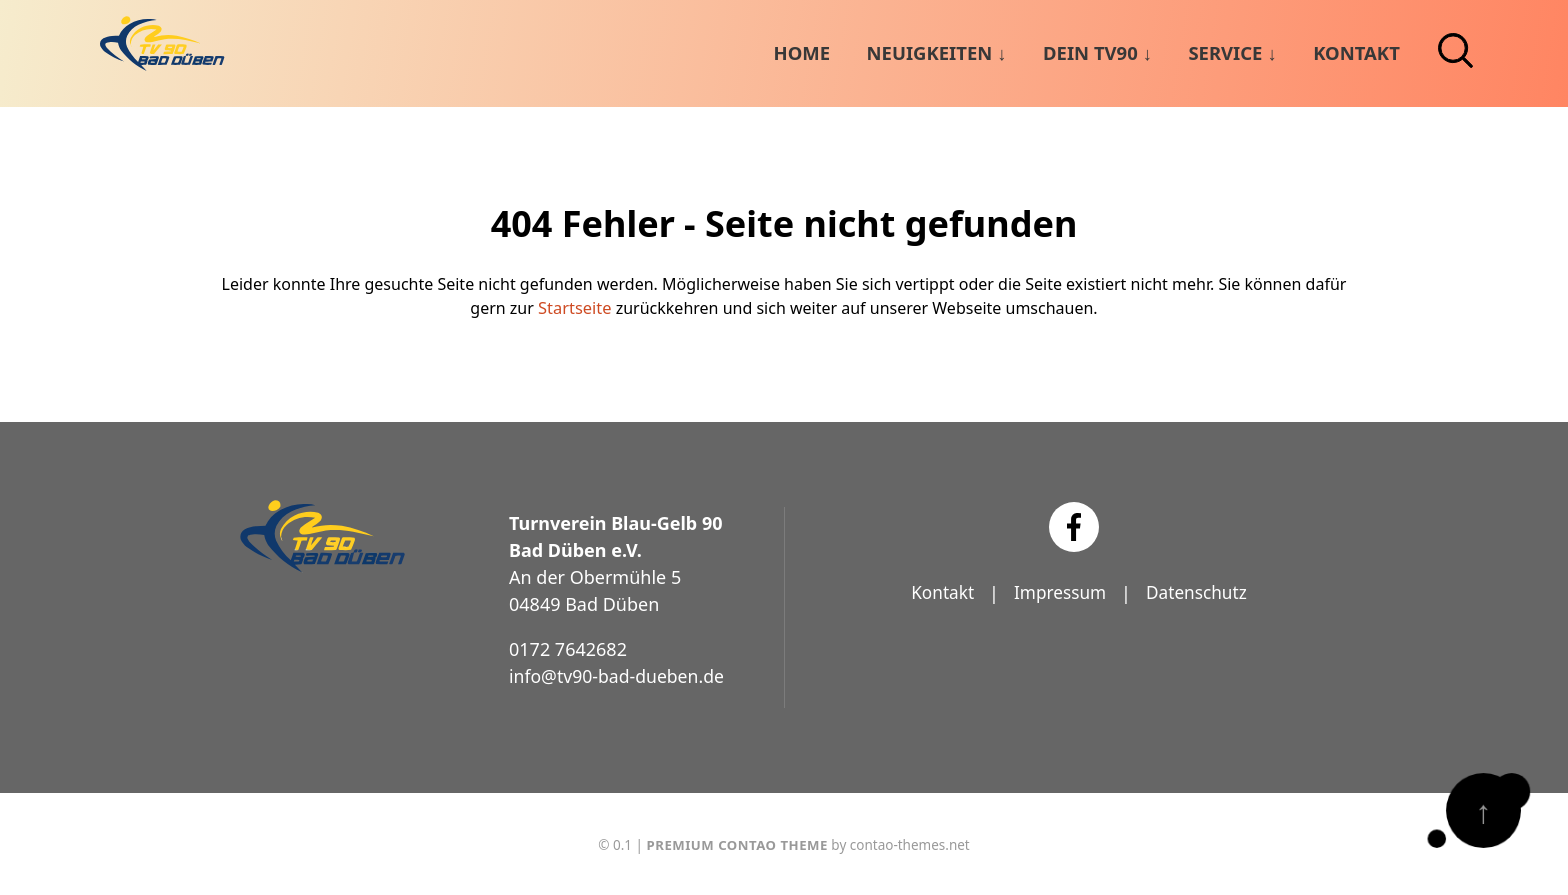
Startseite (575, 308)
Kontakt (938, 592)
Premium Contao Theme (737, 843)
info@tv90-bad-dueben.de (619, 675)
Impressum (1059, 592)
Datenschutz (1199, 592)
